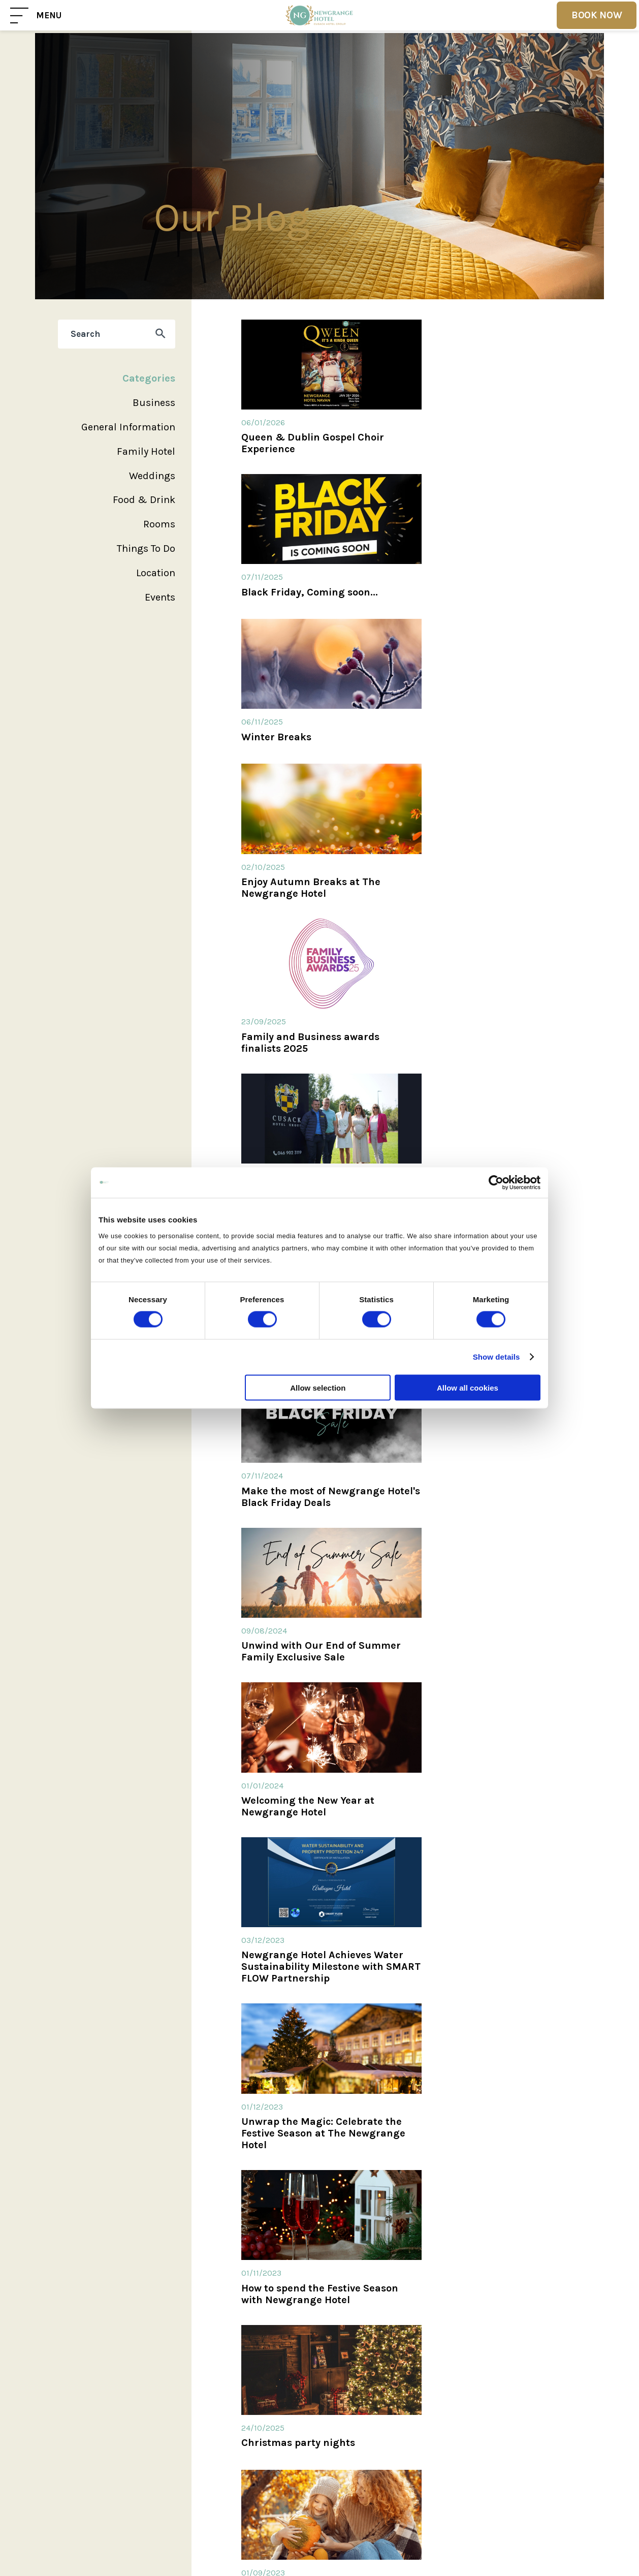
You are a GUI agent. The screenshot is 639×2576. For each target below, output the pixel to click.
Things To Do (146, 548)
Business (154, 403)
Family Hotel (146, 451)
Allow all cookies (467, 1387)
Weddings (152, 476)
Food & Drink (144, 500)
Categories (148, 378)
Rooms (159, 524)
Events (160, 597)
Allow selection (317, 1387)
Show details (496, 1357)
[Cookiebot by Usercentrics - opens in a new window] (496, 1182)
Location (155, 573)
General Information (128, 427)
